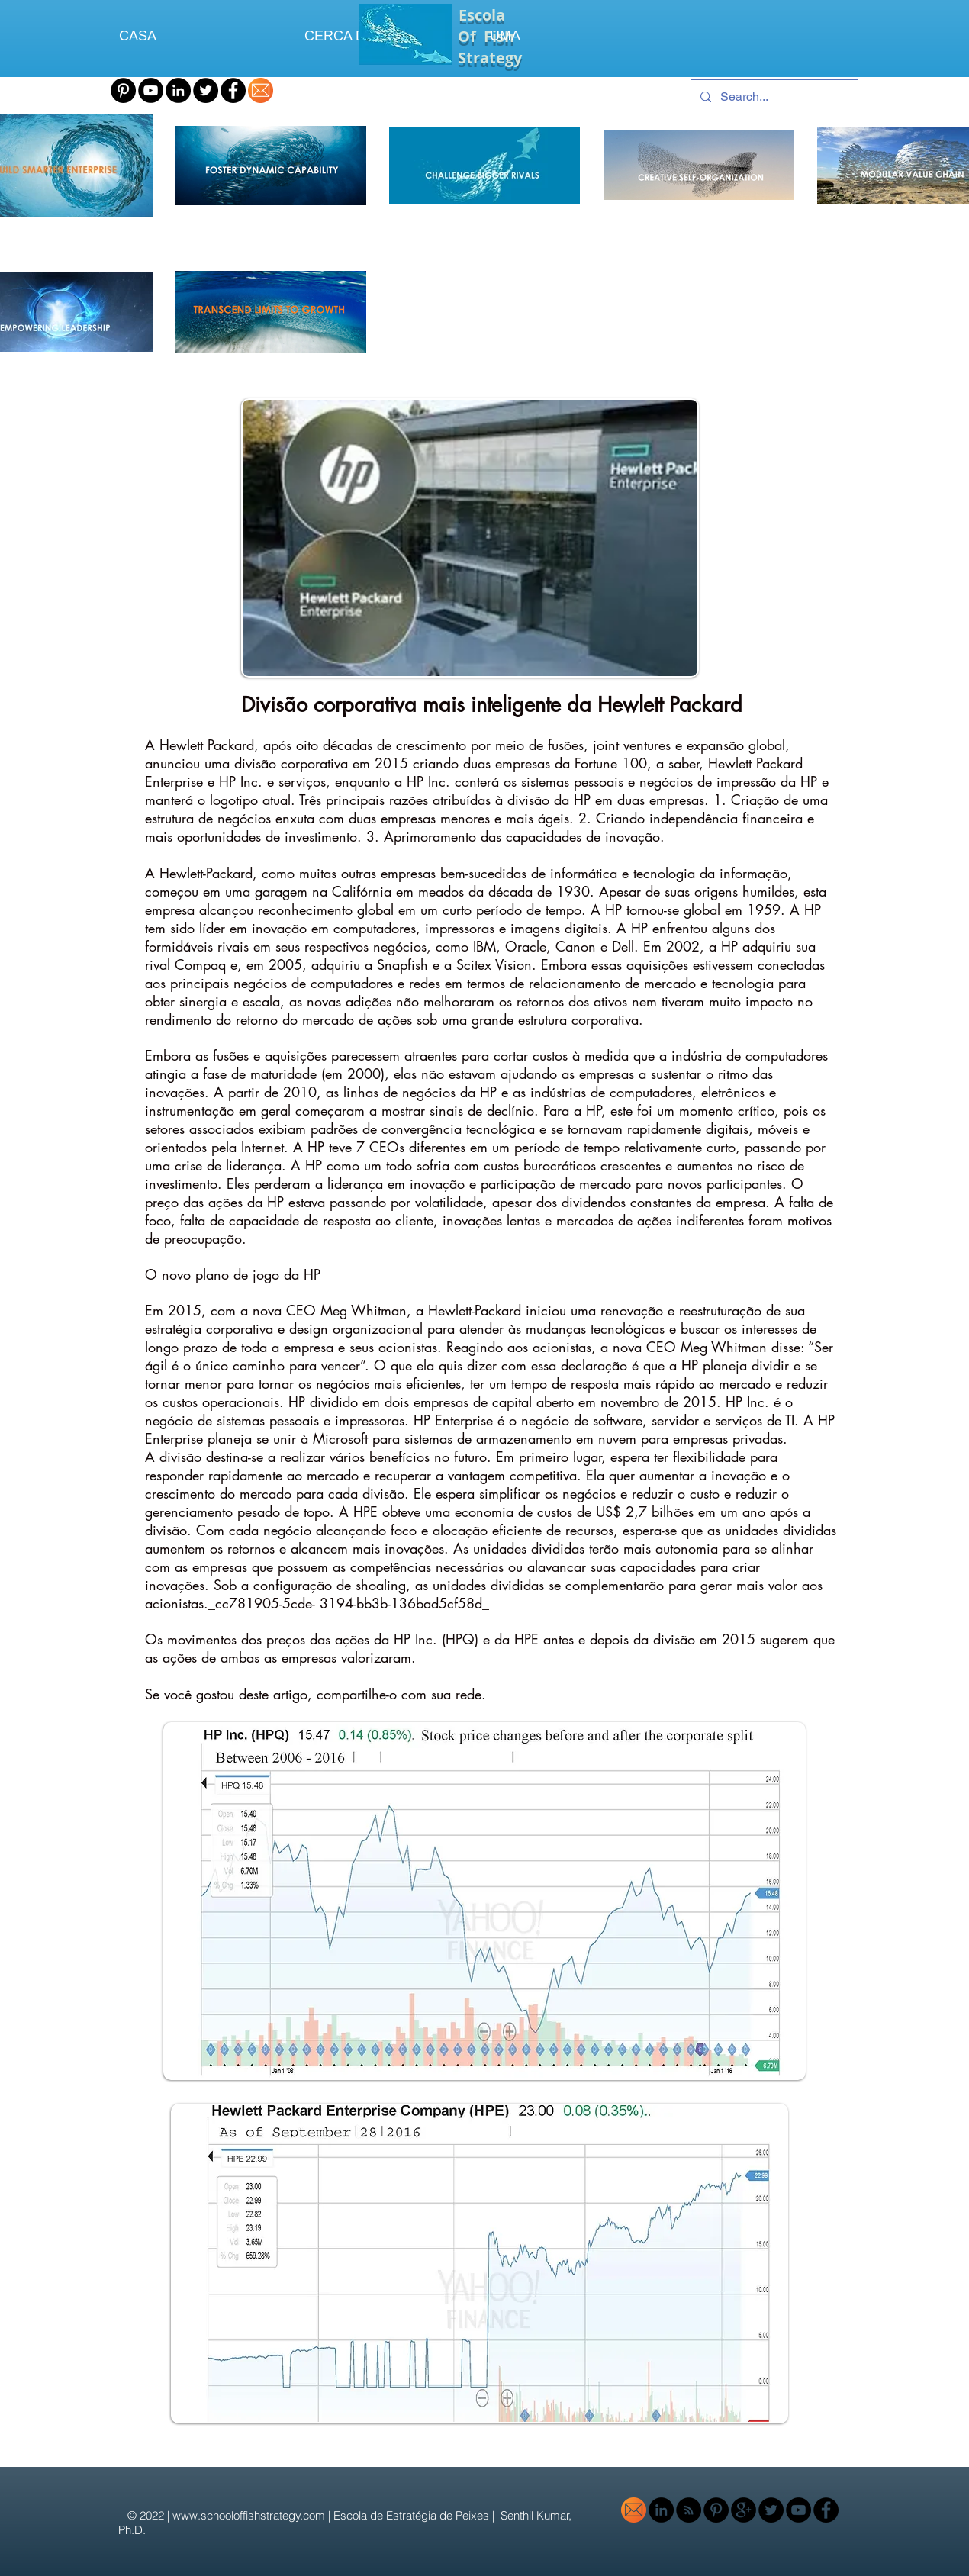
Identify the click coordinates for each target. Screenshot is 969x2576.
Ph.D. (133, 2530)
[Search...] (773, 97)
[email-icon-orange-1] (260, 90)
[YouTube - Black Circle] (150, 90)
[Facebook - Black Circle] (233, 90)
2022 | (156, 2515)
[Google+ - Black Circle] (743, 2510)
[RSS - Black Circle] (688, 2510)
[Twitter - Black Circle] (205, 90)
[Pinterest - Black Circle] (123, 90)
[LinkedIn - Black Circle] (178, 90)
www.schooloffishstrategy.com (248, 2515)
